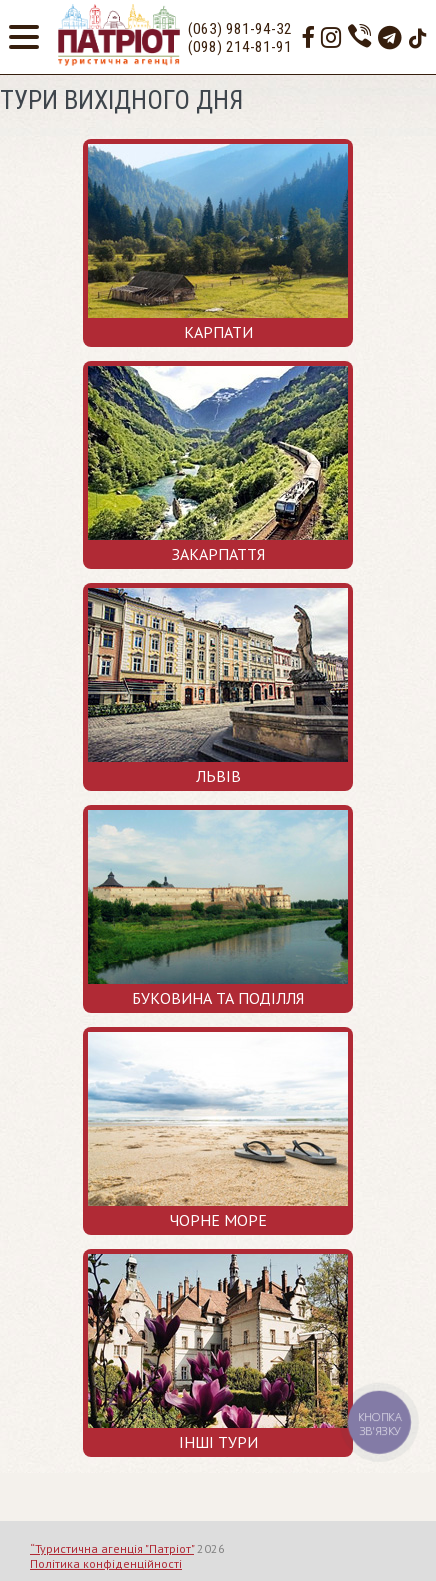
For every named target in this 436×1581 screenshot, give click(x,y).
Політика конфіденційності (106, 1563)
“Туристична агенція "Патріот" (112, 1548)
